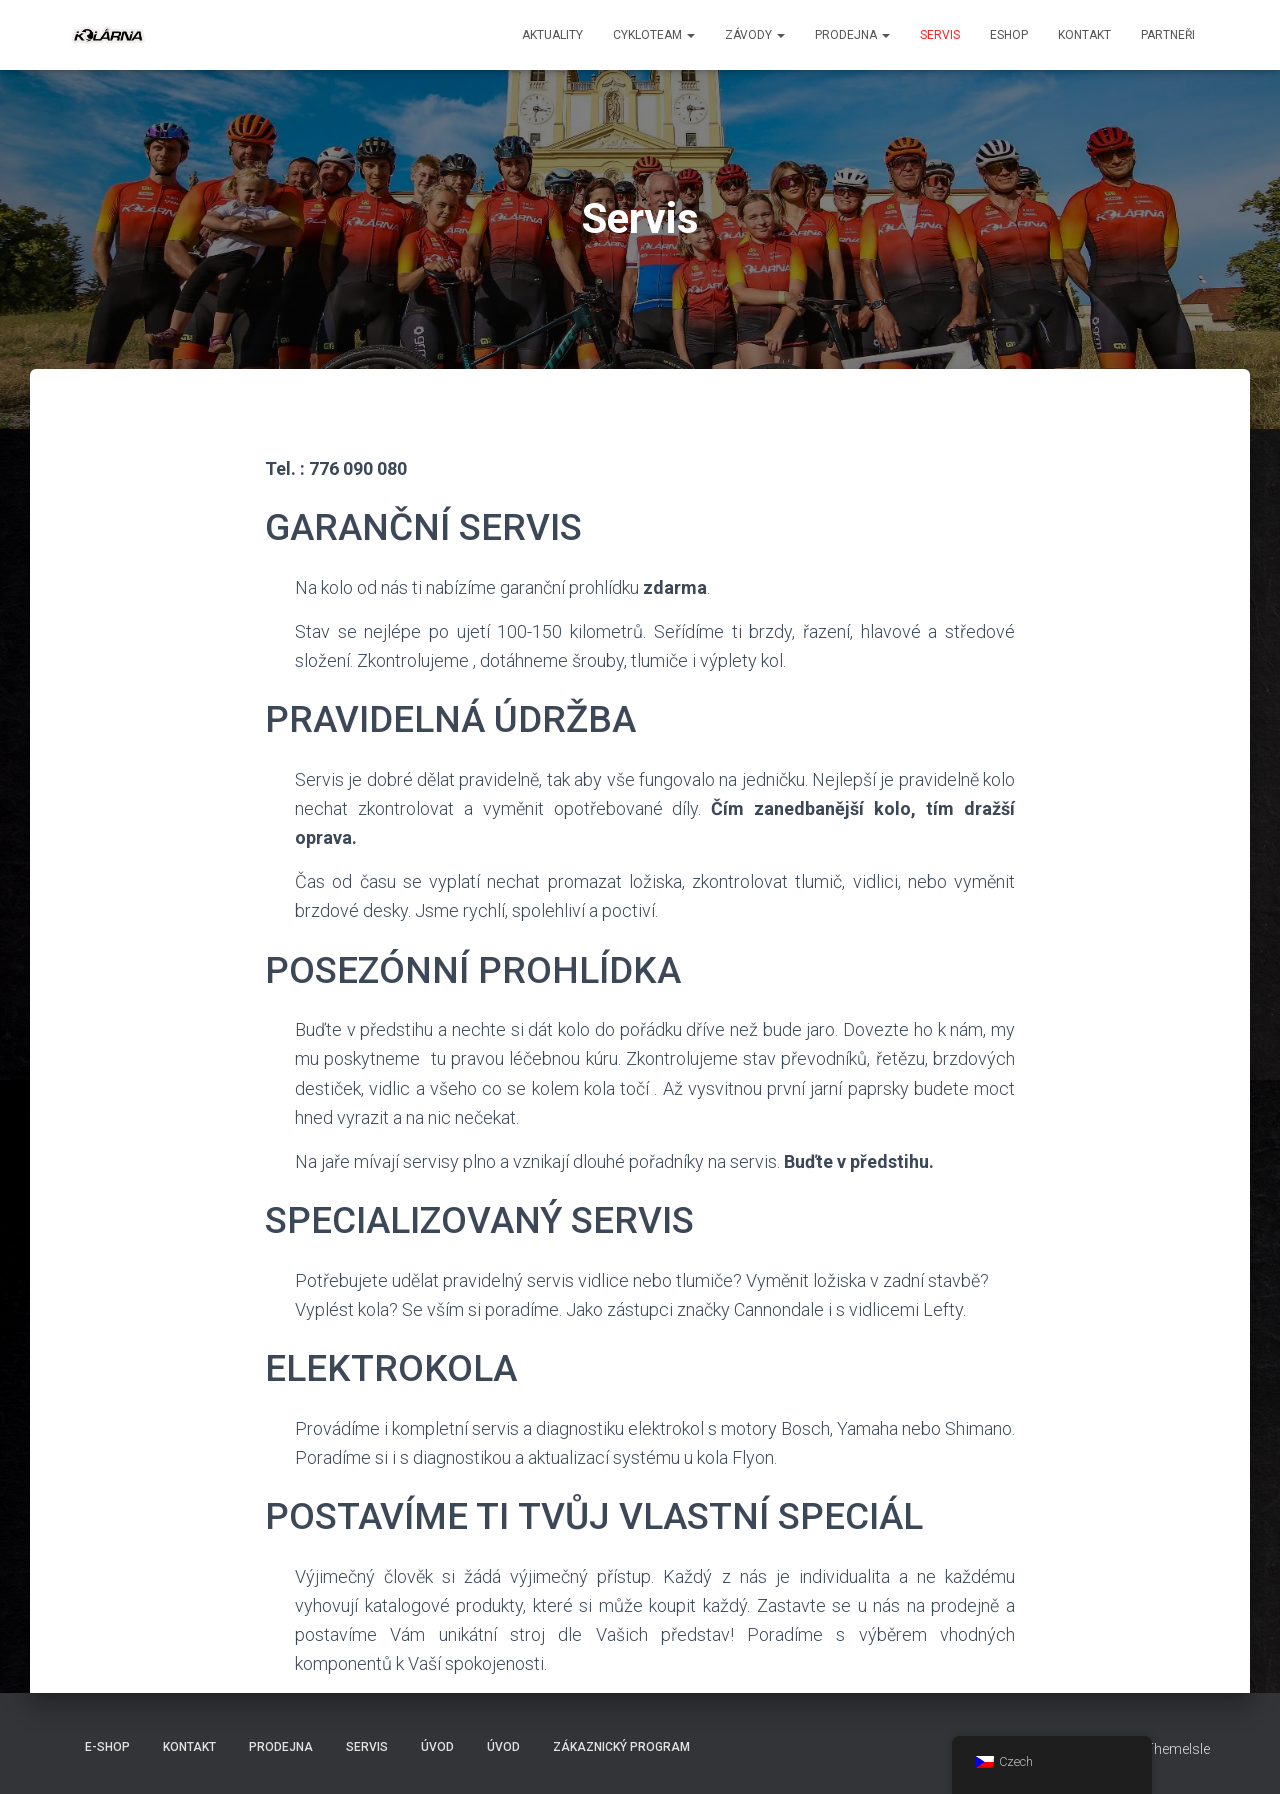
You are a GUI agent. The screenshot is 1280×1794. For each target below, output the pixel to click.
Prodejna (852, 35)
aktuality (552, 35)
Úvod (437, 1747)
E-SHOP (107, 1747)
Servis (940, 35)
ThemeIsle (1177, 1749)
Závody (755, 35)
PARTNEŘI (1168, 35)
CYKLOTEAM (654, 35)
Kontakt (1084, 35)
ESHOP (1009, 35)
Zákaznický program (621, 1747)
